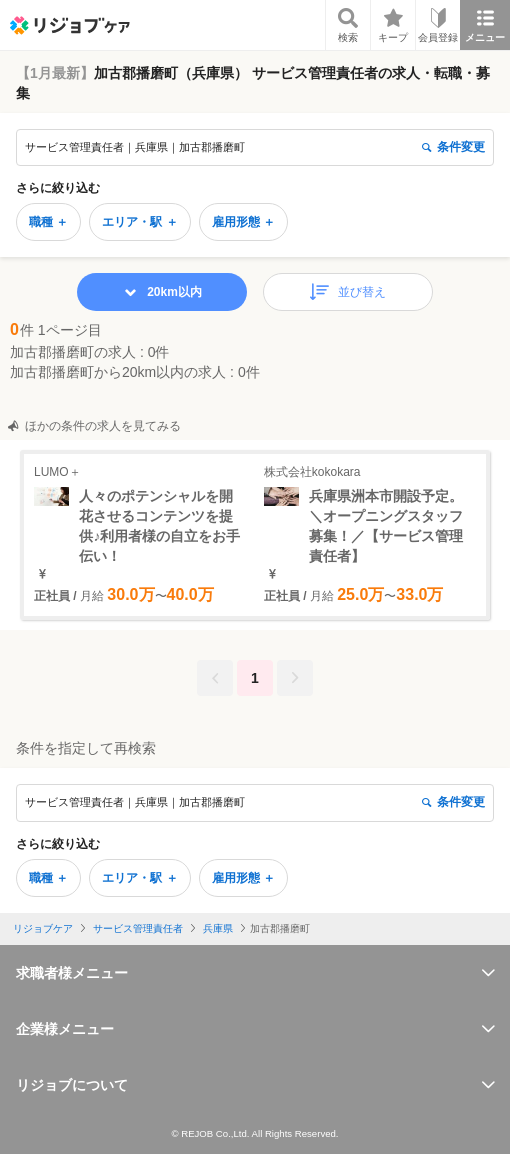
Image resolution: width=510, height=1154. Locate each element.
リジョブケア (43, 928)
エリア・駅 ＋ (139, 222)
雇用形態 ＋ (243, 222)
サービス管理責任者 (138, 928)
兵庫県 (218, 928)
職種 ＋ (48, 222)
